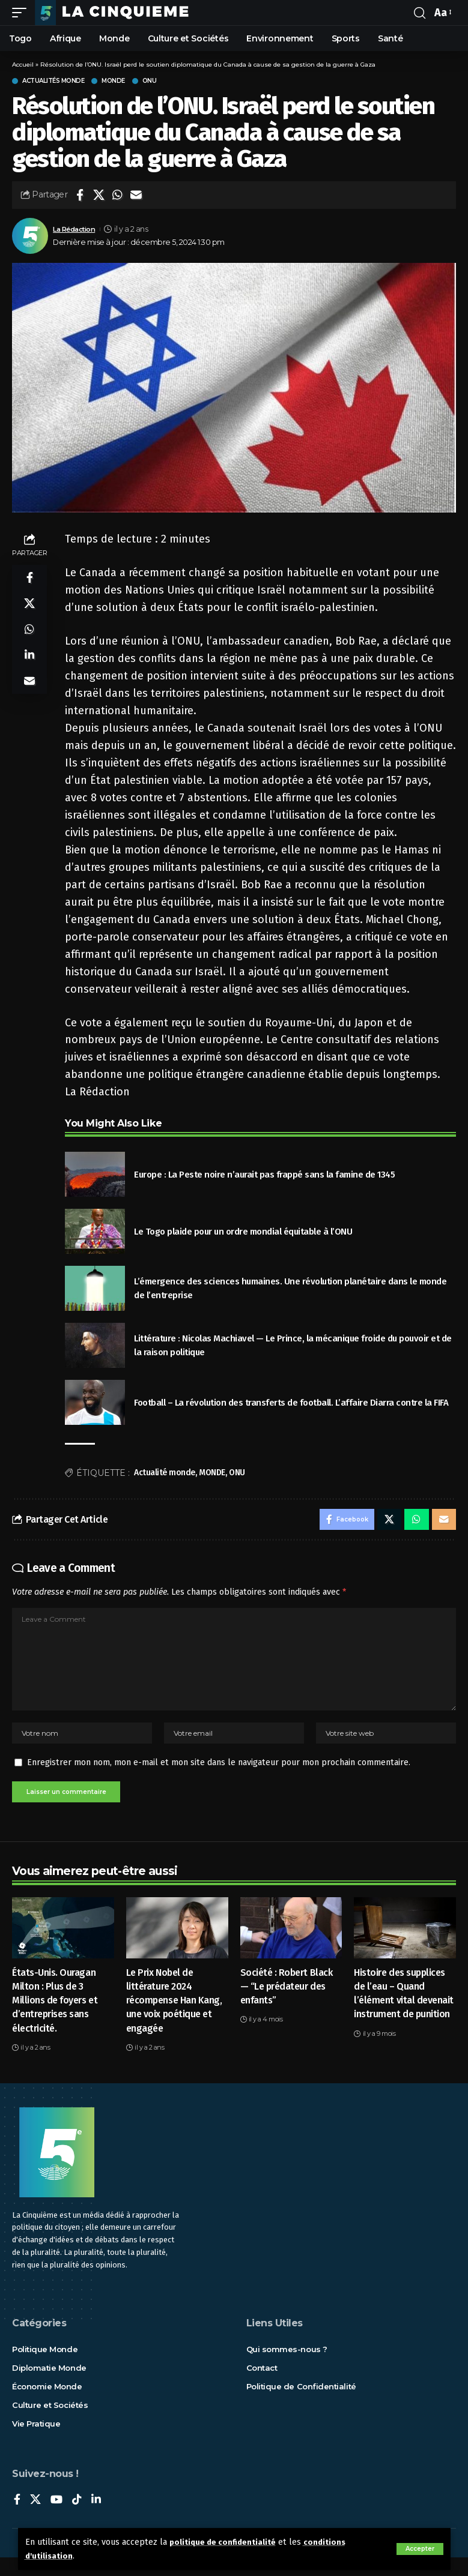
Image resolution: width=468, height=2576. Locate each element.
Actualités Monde (53, 81)
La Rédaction (77, 228)
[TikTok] (77, 2519)
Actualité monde (164, 1472)
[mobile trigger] (22, 12)
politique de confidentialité (226, 2542)
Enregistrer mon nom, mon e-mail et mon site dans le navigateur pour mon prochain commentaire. (218, 1778)
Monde (113, 81)
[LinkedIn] (96, 2519)
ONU (149, 81)
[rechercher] (419, 12)
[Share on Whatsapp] (117, 195)
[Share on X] (98, 195)
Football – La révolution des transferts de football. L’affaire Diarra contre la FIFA (291, 1402)
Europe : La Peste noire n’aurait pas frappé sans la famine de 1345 (264, 1174)
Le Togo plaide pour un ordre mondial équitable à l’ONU (243, 1231)
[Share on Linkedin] (29, 665)
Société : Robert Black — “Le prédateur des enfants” (286, 2004)
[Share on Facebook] (79, 195)
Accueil (23, 64)
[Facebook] (17, 2519)
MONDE (212, 1472)
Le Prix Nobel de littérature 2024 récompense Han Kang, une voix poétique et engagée (174, 2019)
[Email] (135, 195)
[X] (35, 2519)
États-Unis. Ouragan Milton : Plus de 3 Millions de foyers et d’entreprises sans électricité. (54, 2019)
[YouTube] (56, 2519)
